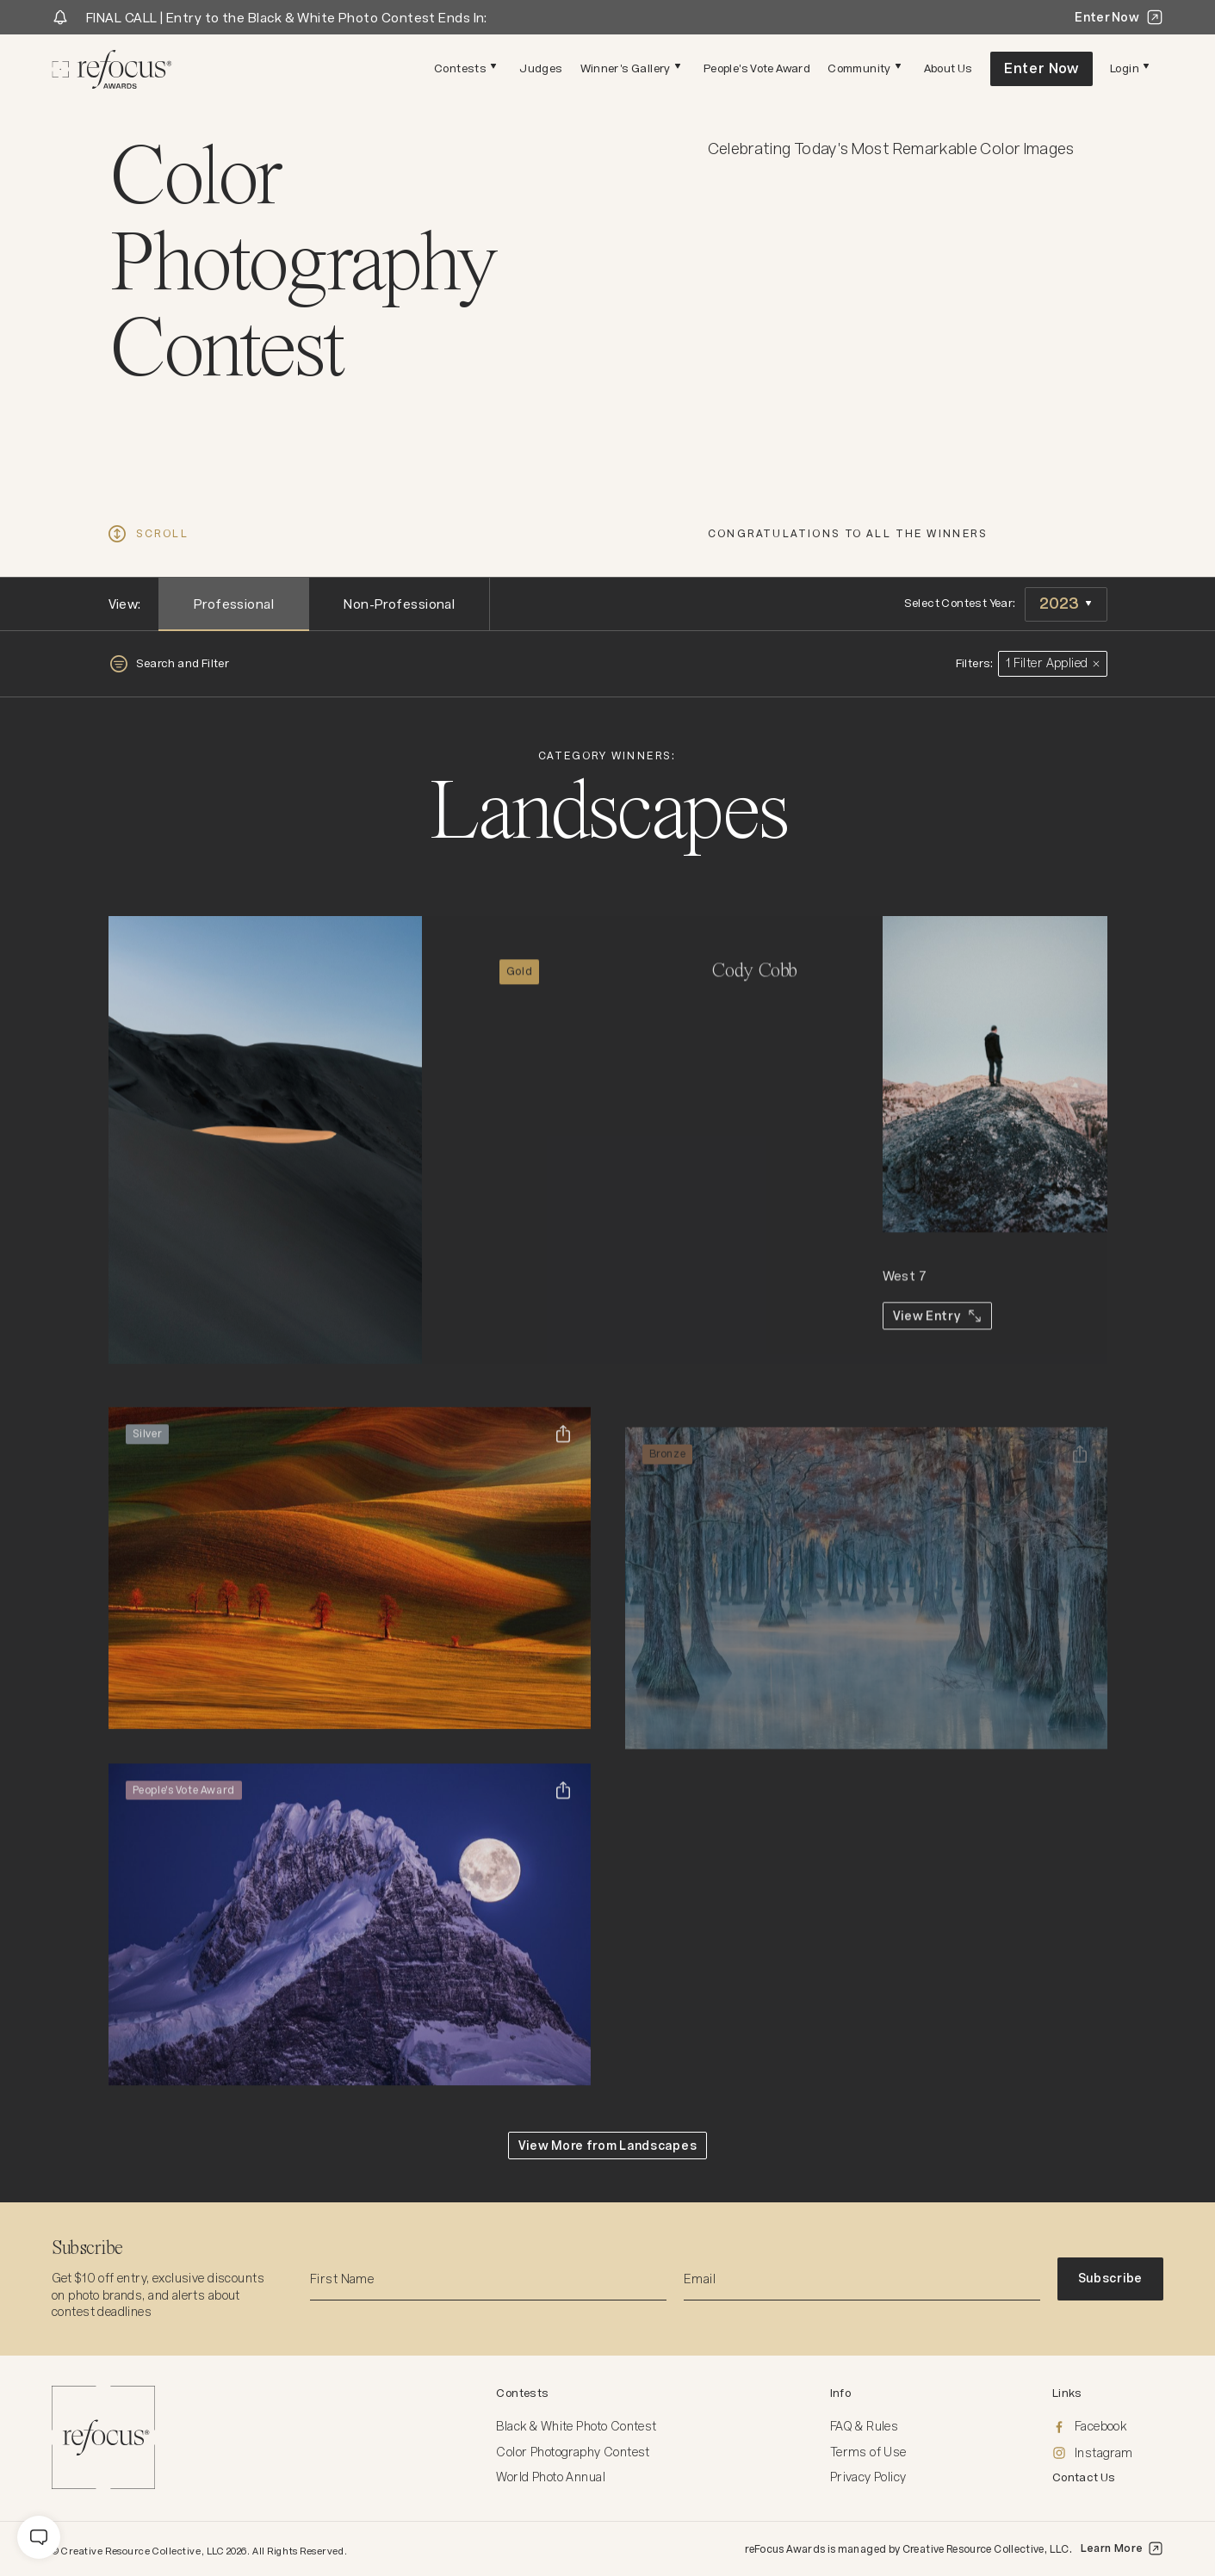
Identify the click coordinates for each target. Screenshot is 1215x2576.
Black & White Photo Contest (576, 2426)
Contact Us (1084, 2477)
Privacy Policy (868, 2477)
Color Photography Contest (573, 2452)
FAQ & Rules (864, 2426)
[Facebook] (1107, 2427)
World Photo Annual (550, 2477)
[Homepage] (112, 69)
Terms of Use (868, 2452)
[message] (38, 2537)
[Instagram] (1107, 2453)
